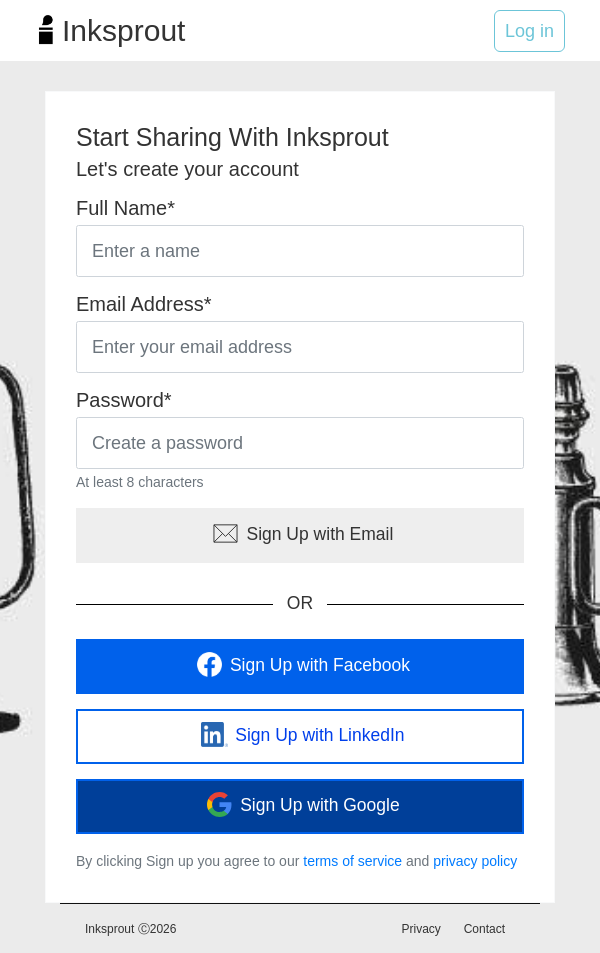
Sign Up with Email (300, 535)
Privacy (421, 929)
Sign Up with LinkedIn (299, 736)
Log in (529, 31)
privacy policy (475, 861)
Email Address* (144, 304)
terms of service (352, 861)
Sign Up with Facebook (300, 666)
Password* (124, 400)
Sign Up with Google (299, 806)
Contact (484, 929)
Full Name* (125, 208)
